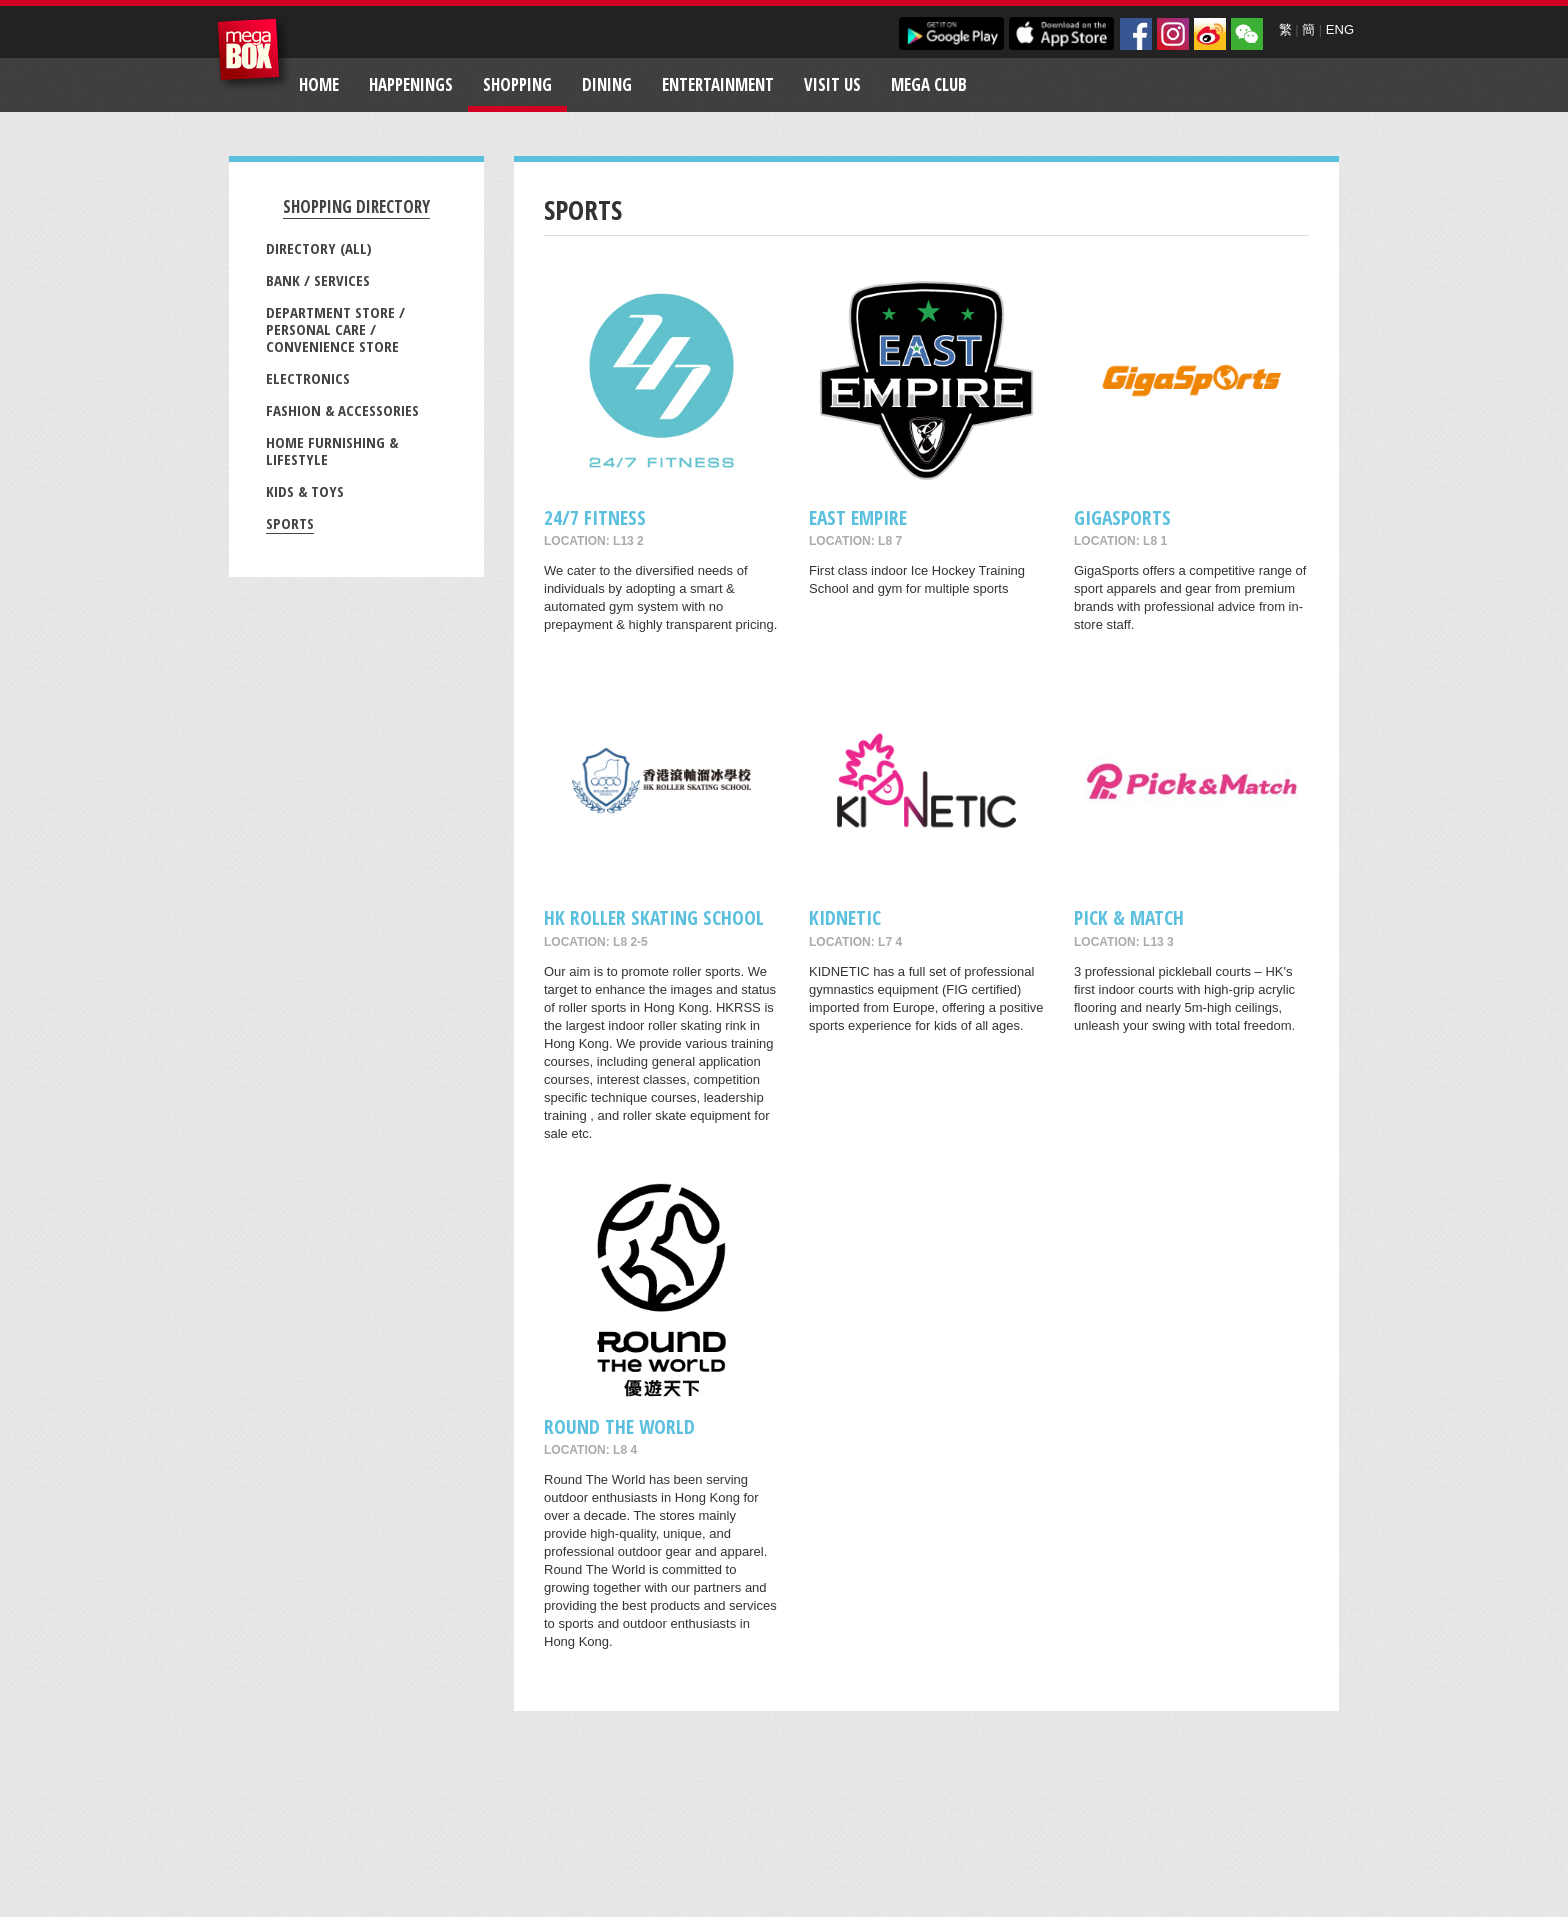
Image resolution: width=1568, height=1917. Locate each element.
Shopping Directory (356, 206)
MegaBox (253, 54)
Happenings (411, 84)
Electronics (308, 378)
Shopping (517, 84)
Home (319, 84)
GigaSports (1122, 517)
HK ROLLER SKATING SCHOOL (654, 917)
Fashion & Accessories (342, 410)
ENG (1340, 29)
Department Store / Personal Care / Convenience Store (335, 329)
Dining (607, 84)
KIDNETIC (845, 917)
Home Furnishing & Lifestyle (332, 450)
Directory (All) (319, 248)
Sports (290, 523)
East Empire (858, 517)
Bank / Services (318, 280)
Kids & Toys (305, 491)
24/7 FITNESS (595, 517)
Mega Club (929, 84)
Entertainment (718, 84)
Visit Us (832, 84)
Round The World (619, 1426)
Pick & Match (1129, 917)
